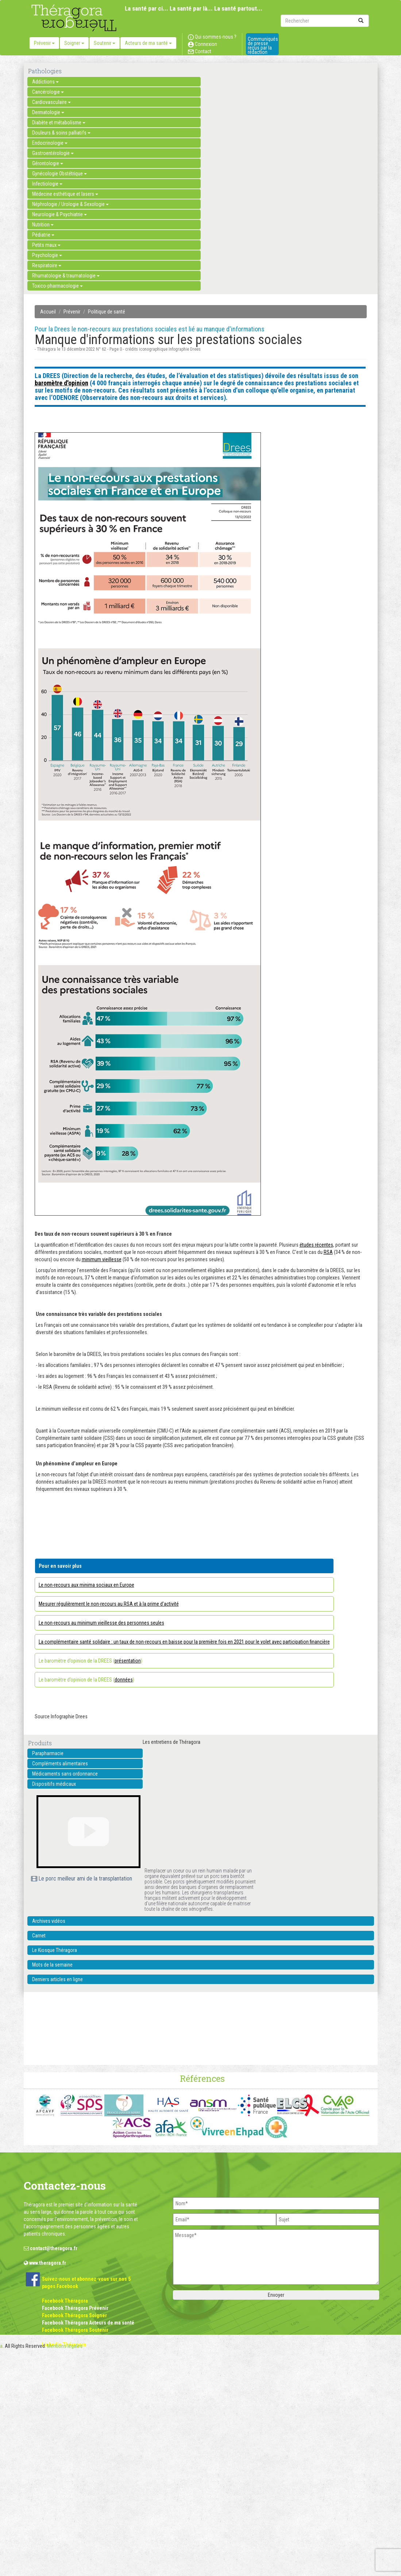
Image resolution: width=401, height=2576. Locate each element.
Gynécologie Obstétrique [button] (59, 173)
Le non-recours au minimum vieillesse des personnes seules (101, 1623)
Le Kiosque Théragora (54, 1950)
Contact (199, 51)
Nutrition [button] (43, 224)
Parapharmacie (47, 1753)
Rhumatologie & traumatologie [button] (66, 275)
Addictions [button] (45, 82)
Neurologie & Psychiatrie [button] (59, 214)
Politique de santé (106, 312)
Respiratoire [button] (46, 265)
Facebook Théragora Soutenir (75, 2330)
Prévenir (71, 312)
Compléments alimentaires (60, 1763)
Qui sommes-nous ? (212, 37)
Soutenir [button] (104, 43)
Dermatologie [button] (48, 112)
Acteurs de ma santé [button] (148, 43)
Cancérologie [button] (48, 92)
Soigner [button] (74, 43)
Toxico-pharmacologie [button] (57, 286)
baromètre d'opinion (61, 383)
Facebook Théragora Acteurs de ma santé (88, 2323)
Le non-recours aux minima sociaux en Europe (86, 1585)
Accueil (48, 312)
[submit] (361, 21)
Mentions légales (64, 2346)
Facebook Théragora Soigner (74, 2315)
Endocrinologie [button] (50, 143)
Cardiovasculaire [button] (51, 102)
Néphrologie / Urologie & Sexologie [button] (70, 204)
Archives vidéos (48, 1921)
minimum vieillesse (102, 1259)
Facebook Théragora (65, 2301)
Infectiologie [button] (47, 184)
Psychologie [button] (47, 255)
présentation (128, 1661)
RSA (328, 1252)
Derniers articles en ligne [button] (57, 1979)
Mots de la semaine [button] (52, 1965)
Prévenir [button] (44, 43)
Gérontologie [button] (47, 163)
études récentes (316, 1245)
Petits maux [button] (46, 245)
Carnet (39, 1935)
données (124, 1680)
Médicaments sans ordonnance (65, 1774)
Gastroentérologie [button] (53, 153)
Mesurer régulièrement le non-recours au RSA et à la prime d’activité (109, 1604)
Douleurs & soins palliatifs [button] (61, 133)
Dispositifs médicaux (54, 1784)
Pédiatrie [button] (43, 235)
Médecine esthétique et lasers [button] (65, 194)
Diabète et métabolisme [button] (58, 122)
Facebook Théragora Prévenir (75, 2308)
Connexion (202, 44)
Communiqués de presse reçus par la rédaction (263, 45)
